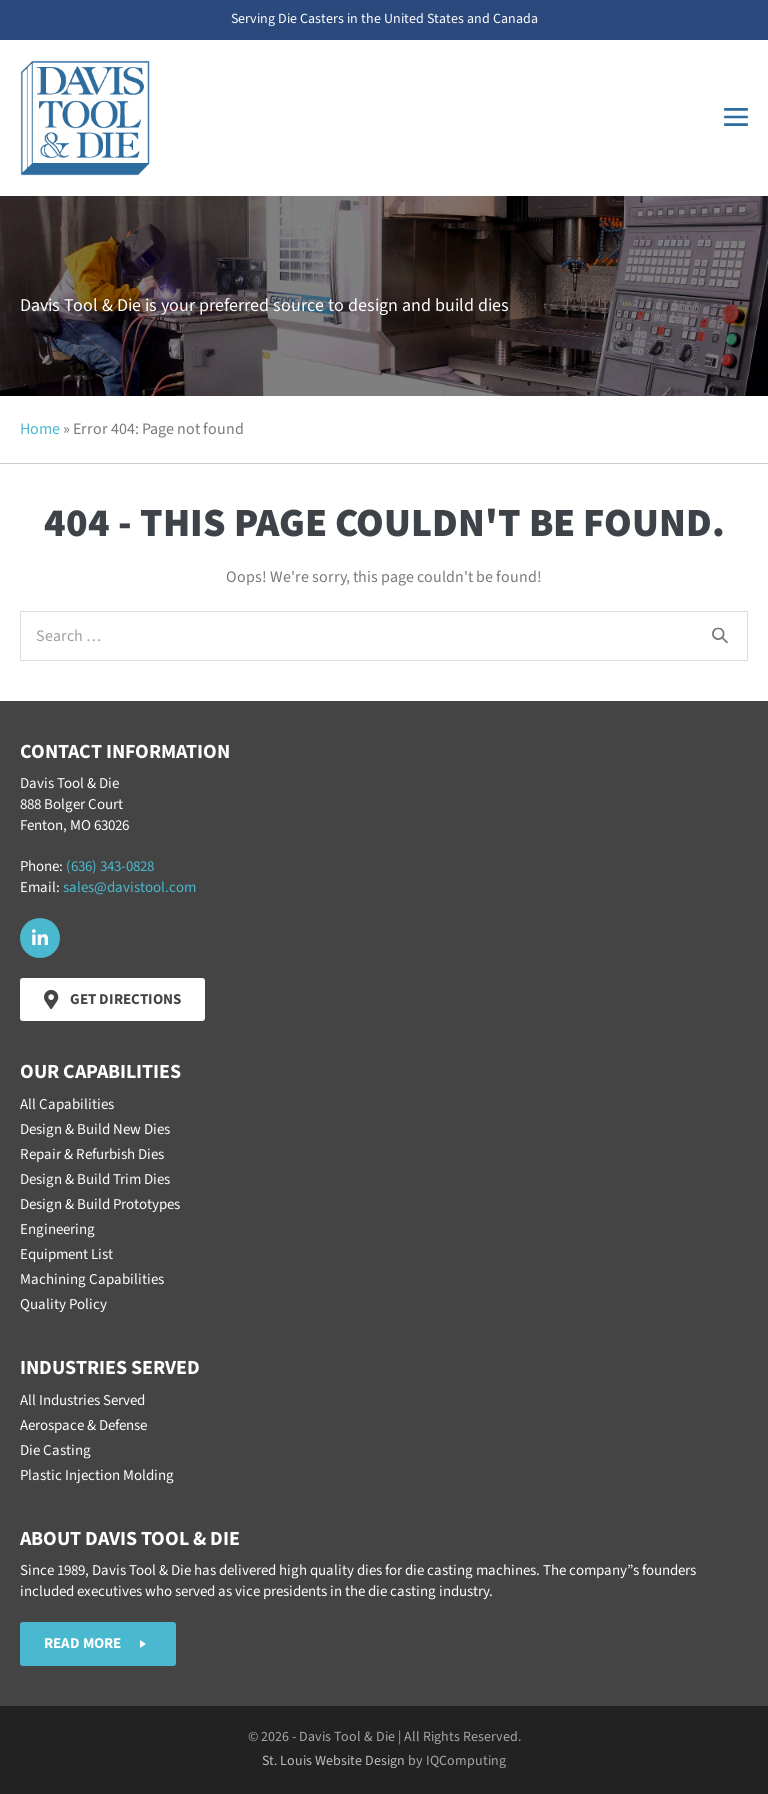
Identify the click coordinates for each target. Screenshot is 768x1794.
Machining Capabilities (92, 1279)
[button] (40, 938)
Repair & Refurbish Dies (92, 1154)
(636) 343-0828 (110, 866)
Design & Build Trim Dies (95, 1179)
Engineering (57, 1229)
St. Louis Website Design (333, 1761)
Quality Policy (63, 1304)
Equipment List (66, 1254)
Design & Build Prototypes (100, 1204)
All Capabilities (67, 1104)
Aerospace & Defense (83, 1425)
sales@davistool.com (129, 887)
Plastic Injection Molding (97, 1475)
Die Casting (55, 1450)
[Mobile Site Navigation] (736, 117)
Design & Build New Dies (95, 1129)
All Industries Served (82, 1400)
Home (40, 429)
